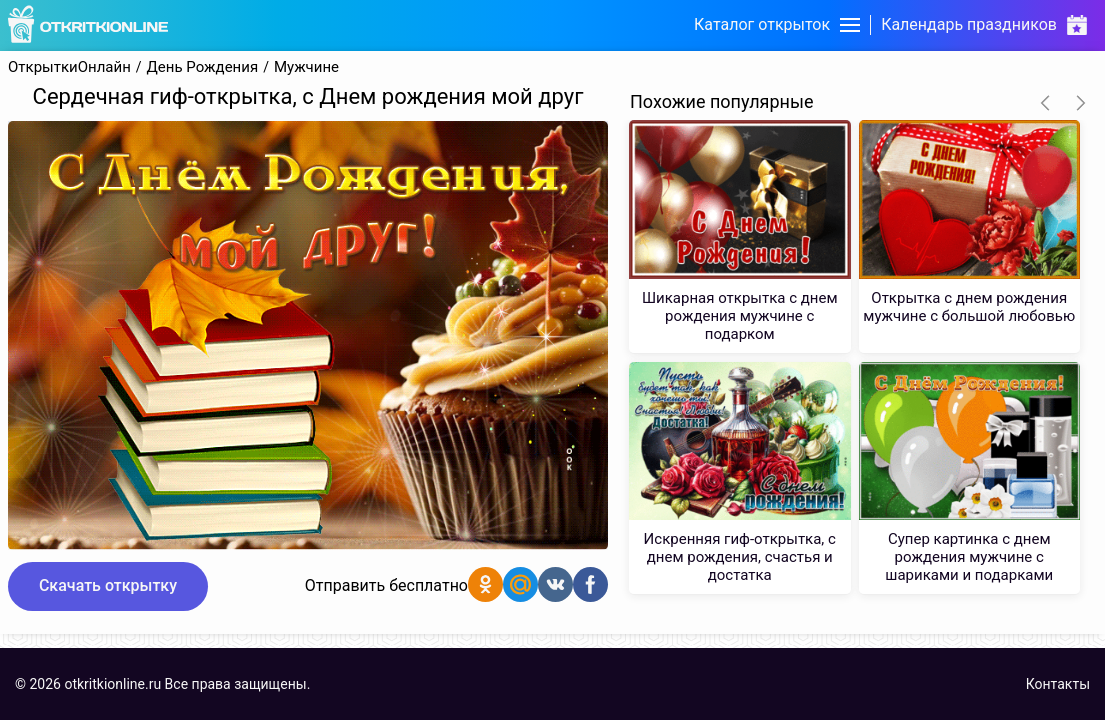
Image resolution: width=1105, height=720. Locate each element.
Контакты (1058, 684)
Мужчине (306, 67)
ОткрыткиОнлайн (69, 67)
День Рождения (203, 67)
